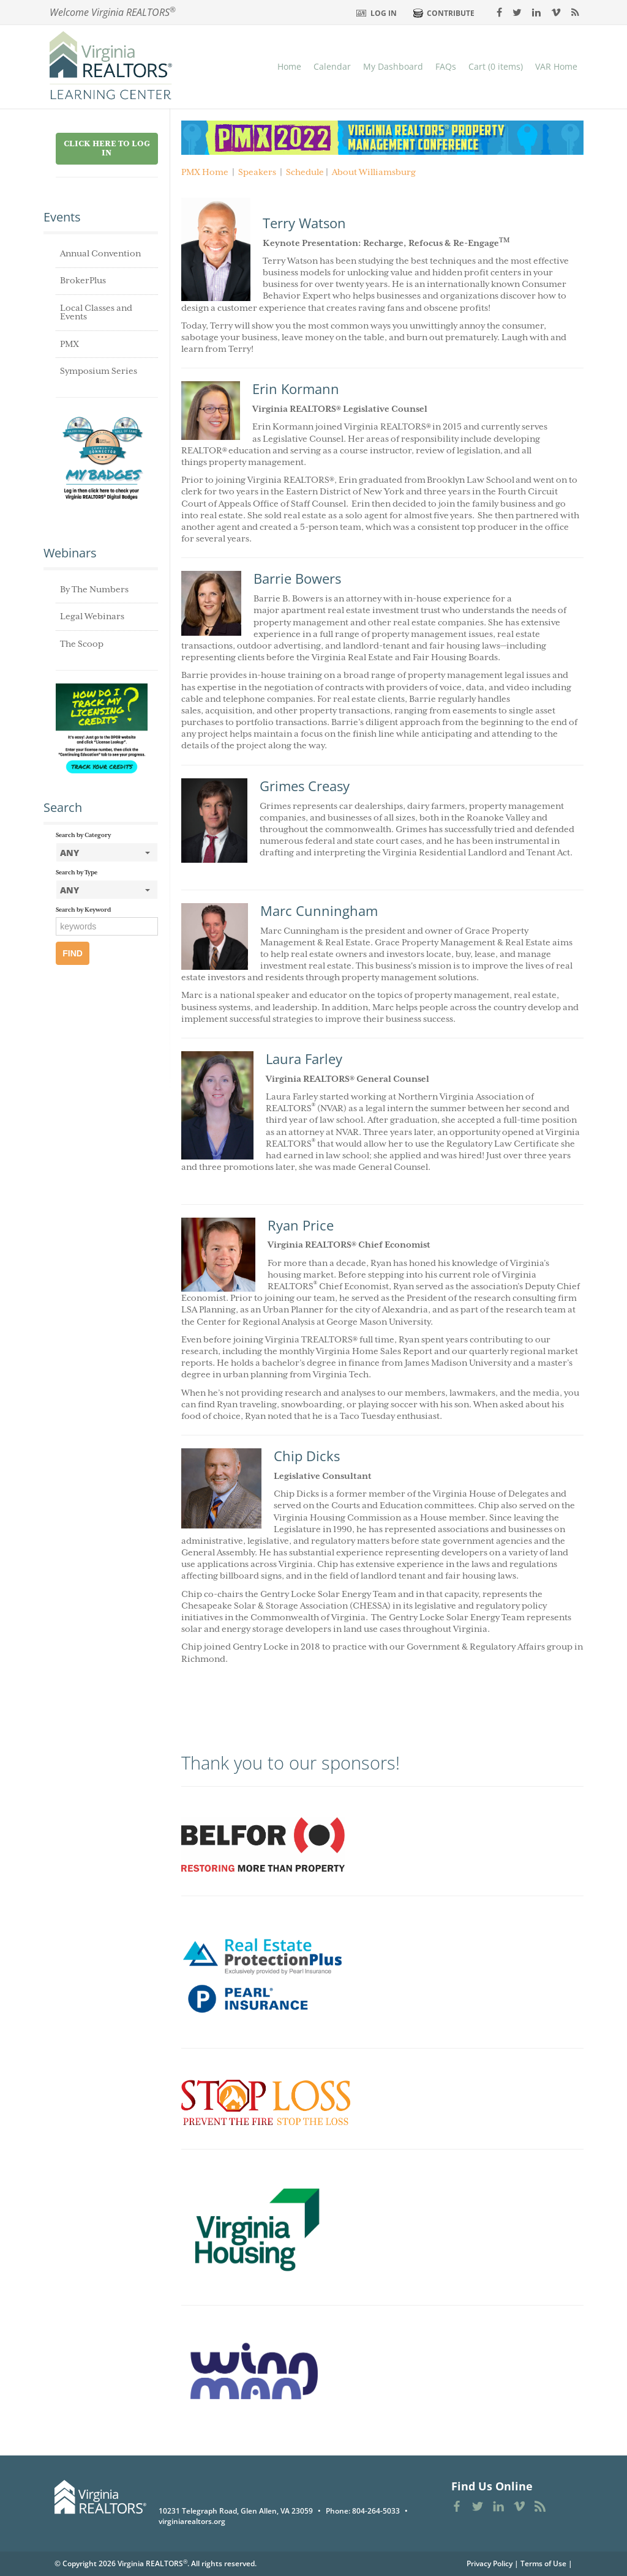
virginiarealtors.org (192, 2521)
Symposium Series (98, 371)
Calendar (332, 66)
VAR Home (556, 66)
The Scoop (81, 644)
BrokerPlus (83, 281)
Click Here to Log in (107, 149)
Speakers (257, 172)
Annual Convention (100, 254)
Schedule (305, 172)
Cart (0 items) (495, 66)
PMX (69, 344)
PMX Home (204, 172)
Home (289, 66)
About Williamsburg (374, 172)
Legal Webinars (92, 617)
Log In (383, 13)
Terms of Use (543, 2563)
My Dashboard (393, 66)
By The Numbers (94, 590)
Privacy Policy (489, 2563)
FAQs (445, 66)
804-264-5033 (376, 2511)
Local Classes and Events (96, 312)
